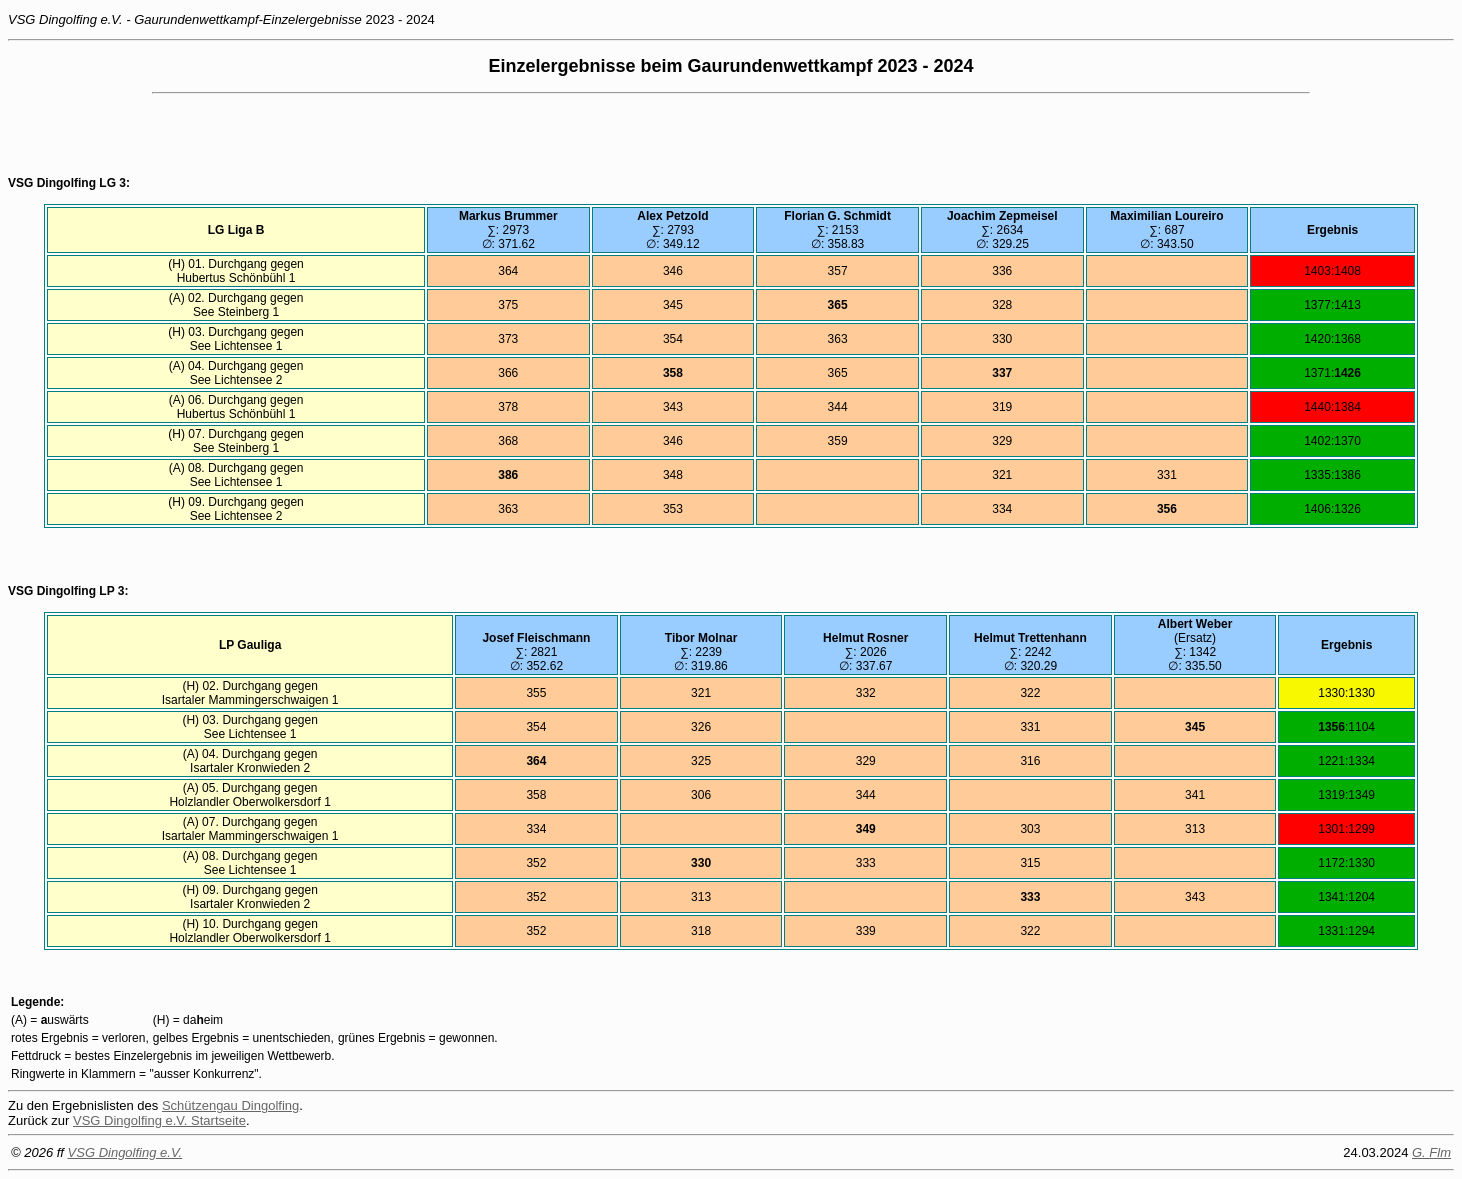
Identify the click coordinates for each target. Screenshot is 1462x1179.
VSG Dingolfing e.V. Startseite (159, 1120)
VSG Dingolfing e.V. (125, 1152)
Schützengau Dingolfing (230, 1105)
